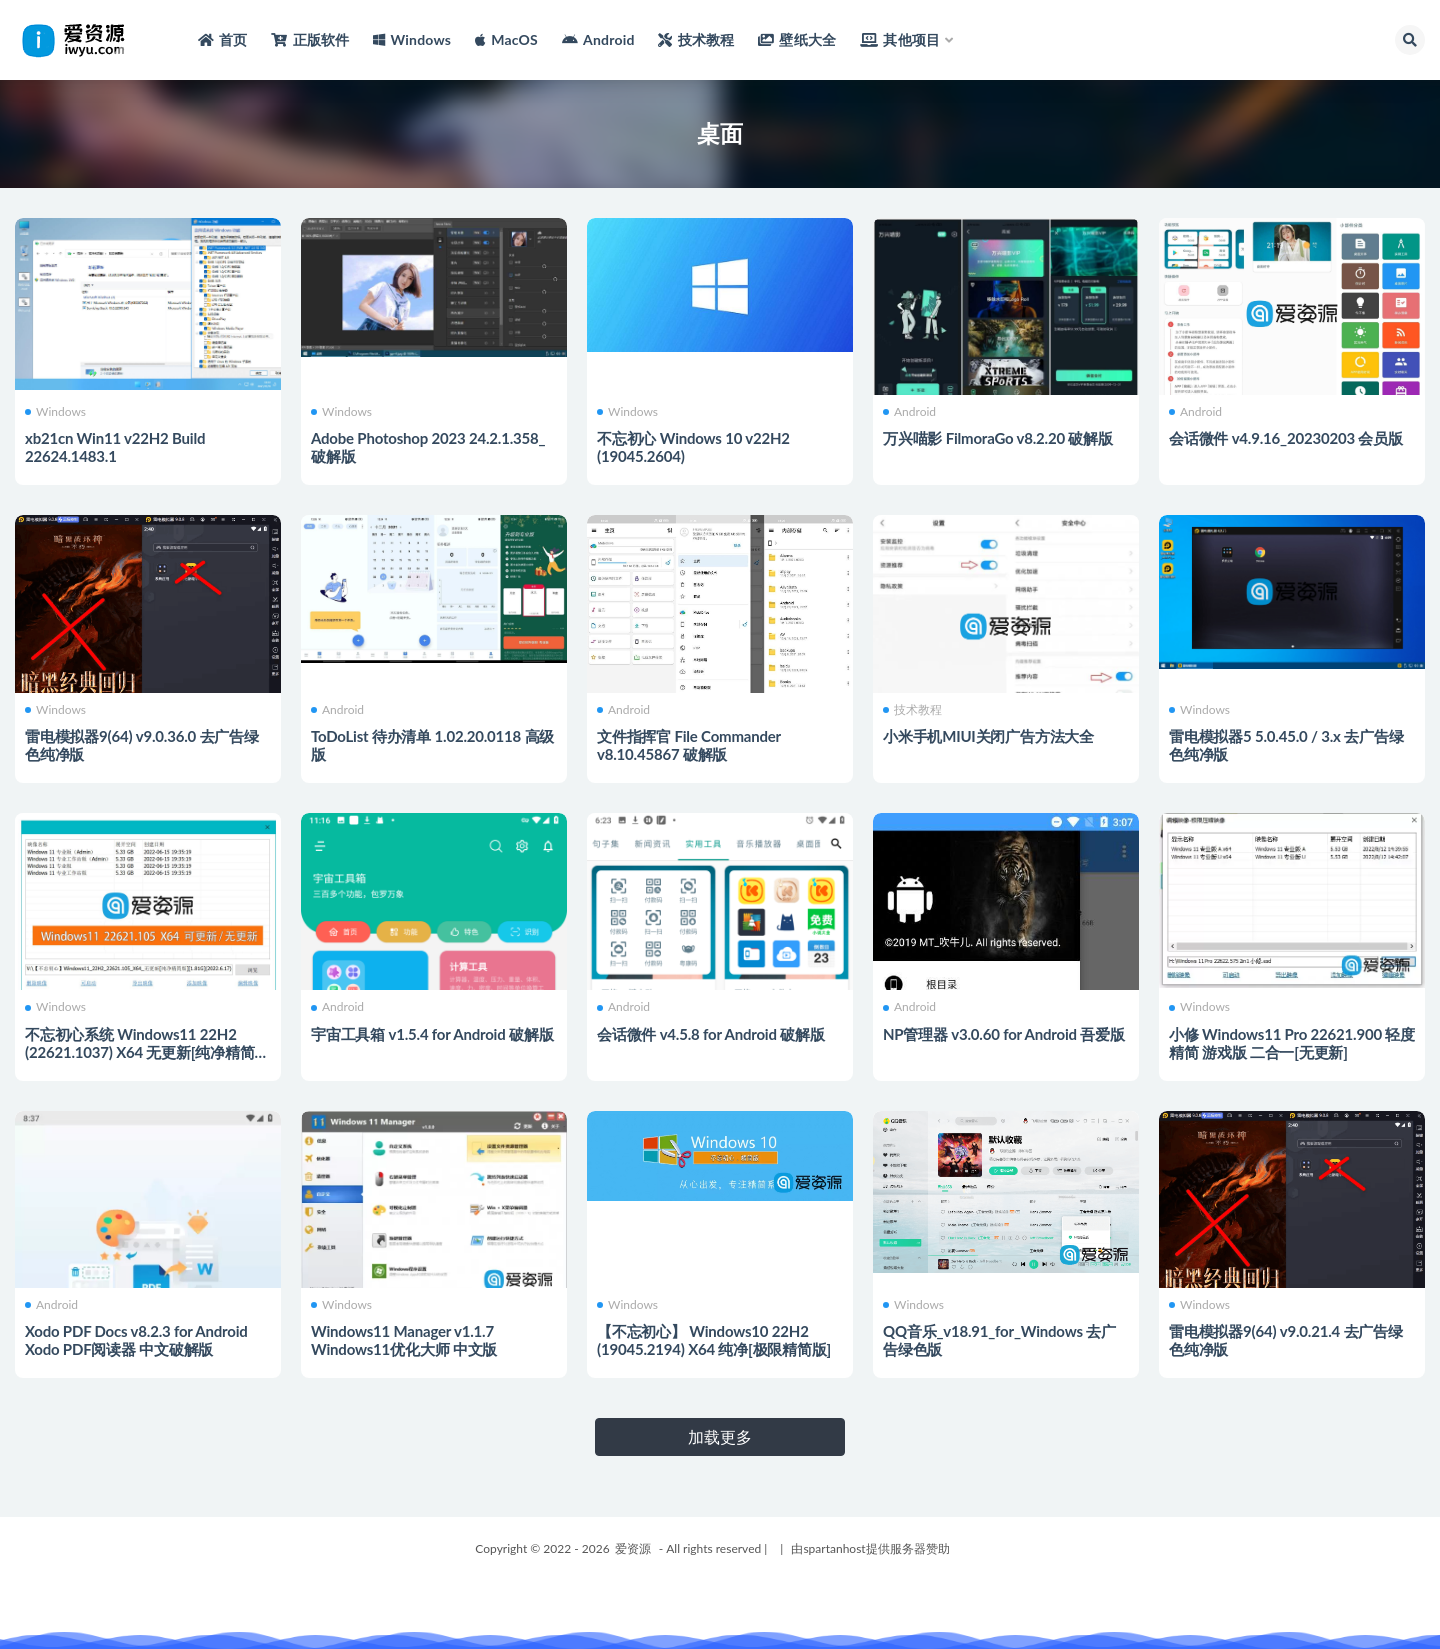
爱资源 (633, 1548)
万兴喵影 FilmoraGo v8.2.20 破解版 (998, 438)
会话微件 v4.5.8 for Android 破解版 (711, 1034)
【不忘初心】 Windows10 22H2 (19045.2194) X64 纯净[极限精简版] (714, 1340)
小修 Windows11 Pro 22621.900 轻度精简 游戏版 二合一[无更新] (1292, 1043)
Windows (55, 412)
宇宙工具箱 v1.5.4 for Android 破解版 (432, 1034)
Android (909, 412)
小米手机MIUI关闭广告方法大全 (988, 736)
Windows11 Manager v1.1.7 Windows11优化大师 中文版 (404, 1340)
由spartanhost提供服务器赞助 (870, 1548)
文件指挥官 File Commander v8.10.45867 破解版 (689, 745)
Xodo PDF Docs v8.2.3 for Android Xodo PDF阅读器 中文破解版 (136, 1340)
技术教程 (912, 710)
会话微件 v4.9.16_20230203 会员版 (1286, 438)
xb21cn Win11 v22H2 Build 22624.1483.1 (115, 447)
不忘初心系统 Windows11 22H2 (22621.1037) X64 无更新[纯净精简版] (140, 1052)
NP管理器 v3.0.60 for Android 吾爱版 (1004, 1034)
